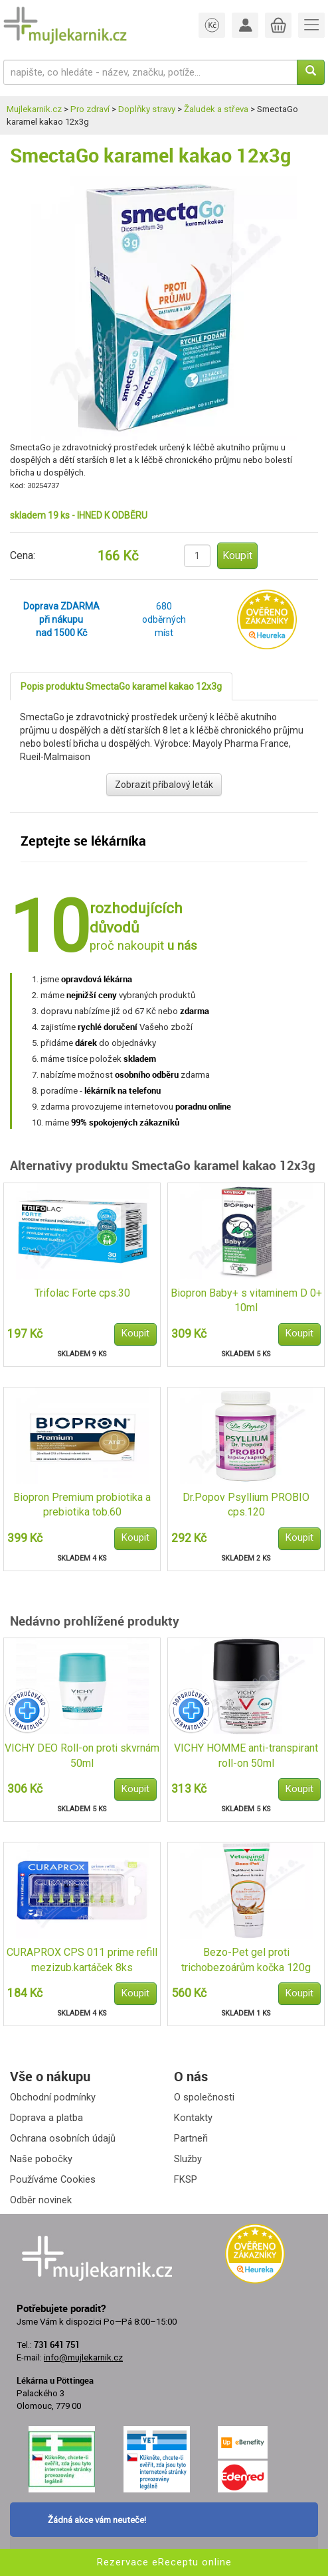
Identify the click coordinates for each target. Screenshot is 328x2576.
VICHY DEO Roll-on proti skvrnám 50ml (82, 1756)
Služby (188, 2159)
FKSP (185, 2179)
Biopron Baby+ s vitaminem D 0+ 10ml (246, 1301)
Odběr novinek (41, 2200)
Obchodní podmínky (53, 2097)
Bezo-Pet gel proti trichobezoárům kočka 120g (246, 1960)
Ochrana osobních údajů (63, 2138)
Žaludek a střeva (216, 109)
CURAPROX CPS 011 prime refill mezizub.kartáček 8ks (82, 1960)
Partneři (191, 2138)
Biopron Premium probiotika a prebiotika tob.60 (82, 1505)
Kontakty (193, 2118)
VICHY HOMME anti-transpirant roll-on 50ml (246, 1756)
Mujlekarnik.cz (34, 109)
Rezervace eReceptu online (164, 2562)
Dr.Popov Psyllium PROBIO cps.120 (246, 1505)
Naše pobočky (41, 2159)
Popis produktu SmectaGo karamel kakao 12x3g (121, 686)
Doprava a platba (46, 2118)
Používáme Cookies (53, 2179)
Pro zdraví (90, 109)
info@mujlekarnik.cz (83, 2357)
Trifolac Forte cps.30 (82, 1293)
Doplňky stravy (146, 109)
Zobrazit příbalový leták (164, 784)
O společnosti (204, 2097)
